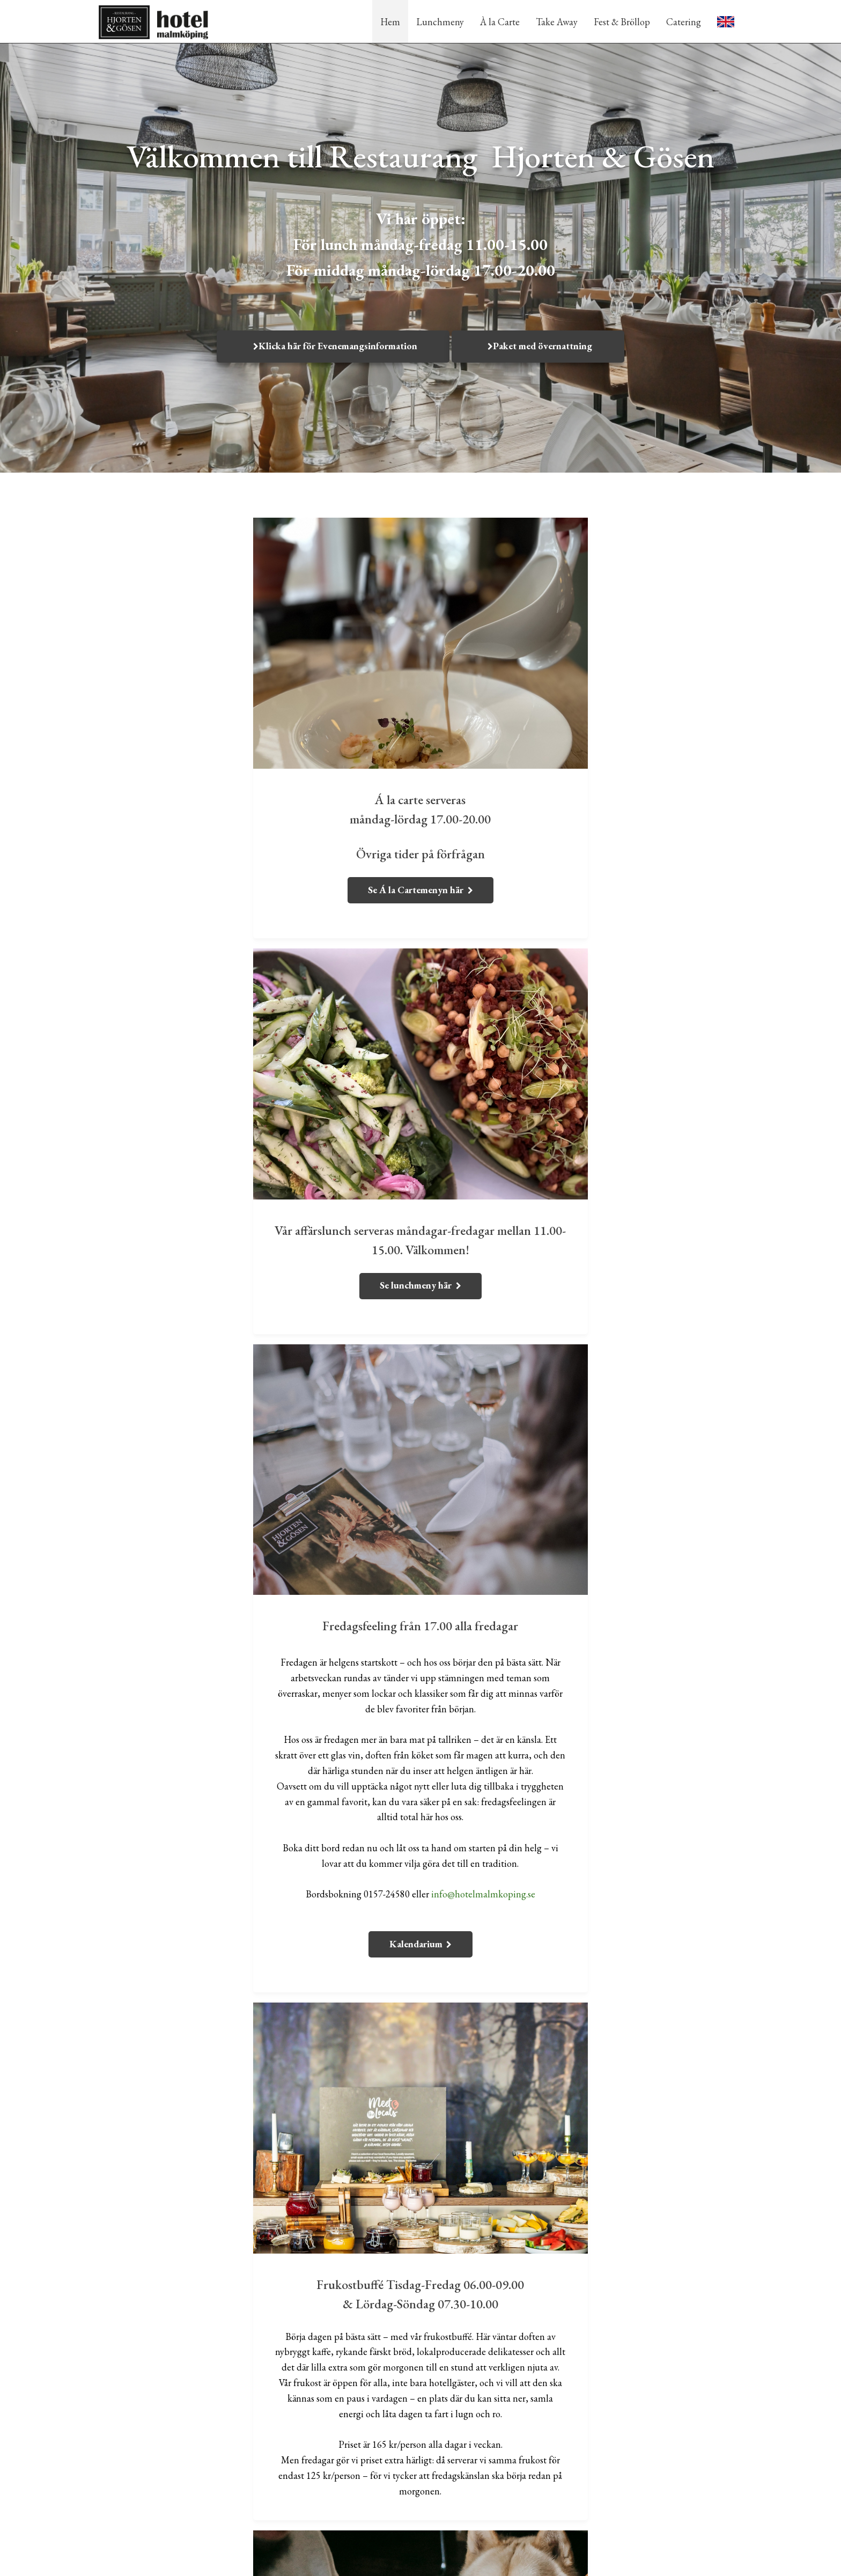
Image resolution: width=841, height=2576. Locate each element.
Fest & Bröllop (622, 22)
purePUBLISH (465, 2560)
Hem (390, 22)
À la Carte (500, 22)
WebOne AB (531, 2560)
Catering (683, 22)
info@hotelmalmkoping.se (322, 1480)
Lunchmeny (440, 22)
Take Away (557, 22)
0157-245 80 (646, 2433)
